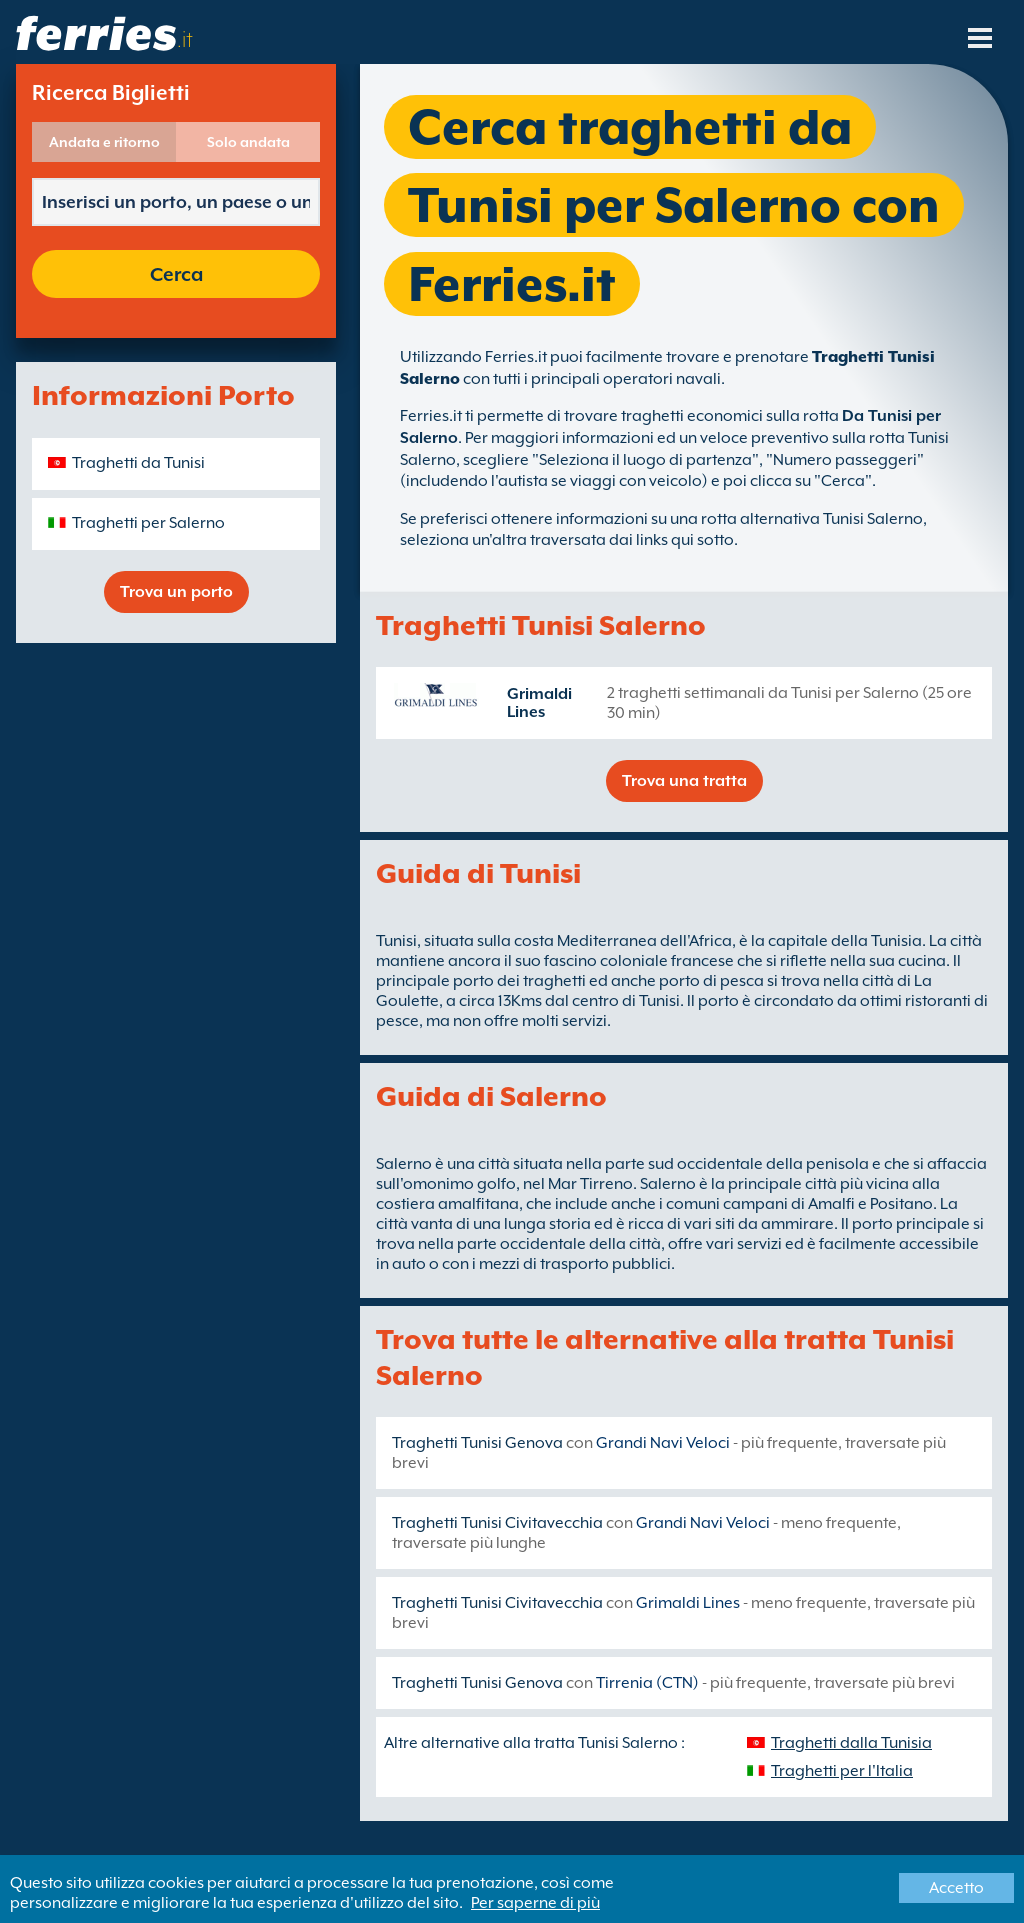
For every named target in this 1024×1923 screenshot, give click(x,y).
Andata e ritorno (104, 142)
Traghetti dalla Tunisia (851, 1743)
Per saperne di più (535, 1903)
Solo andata (248, 142)
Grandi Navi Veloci (663, 1443)
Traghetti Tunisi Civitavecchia (497, 1523)
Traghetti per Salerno (148, 523)
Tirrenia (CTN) (647, 1683)
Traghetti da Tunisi (138, 463)
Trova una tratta (684, 781)
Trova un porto (176, 592)
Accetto (956, 1888)
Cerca (176, 274)
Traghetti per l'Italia (842, 1771)
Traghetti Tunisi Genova (477, 1443)
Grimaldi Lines (539, 703)
